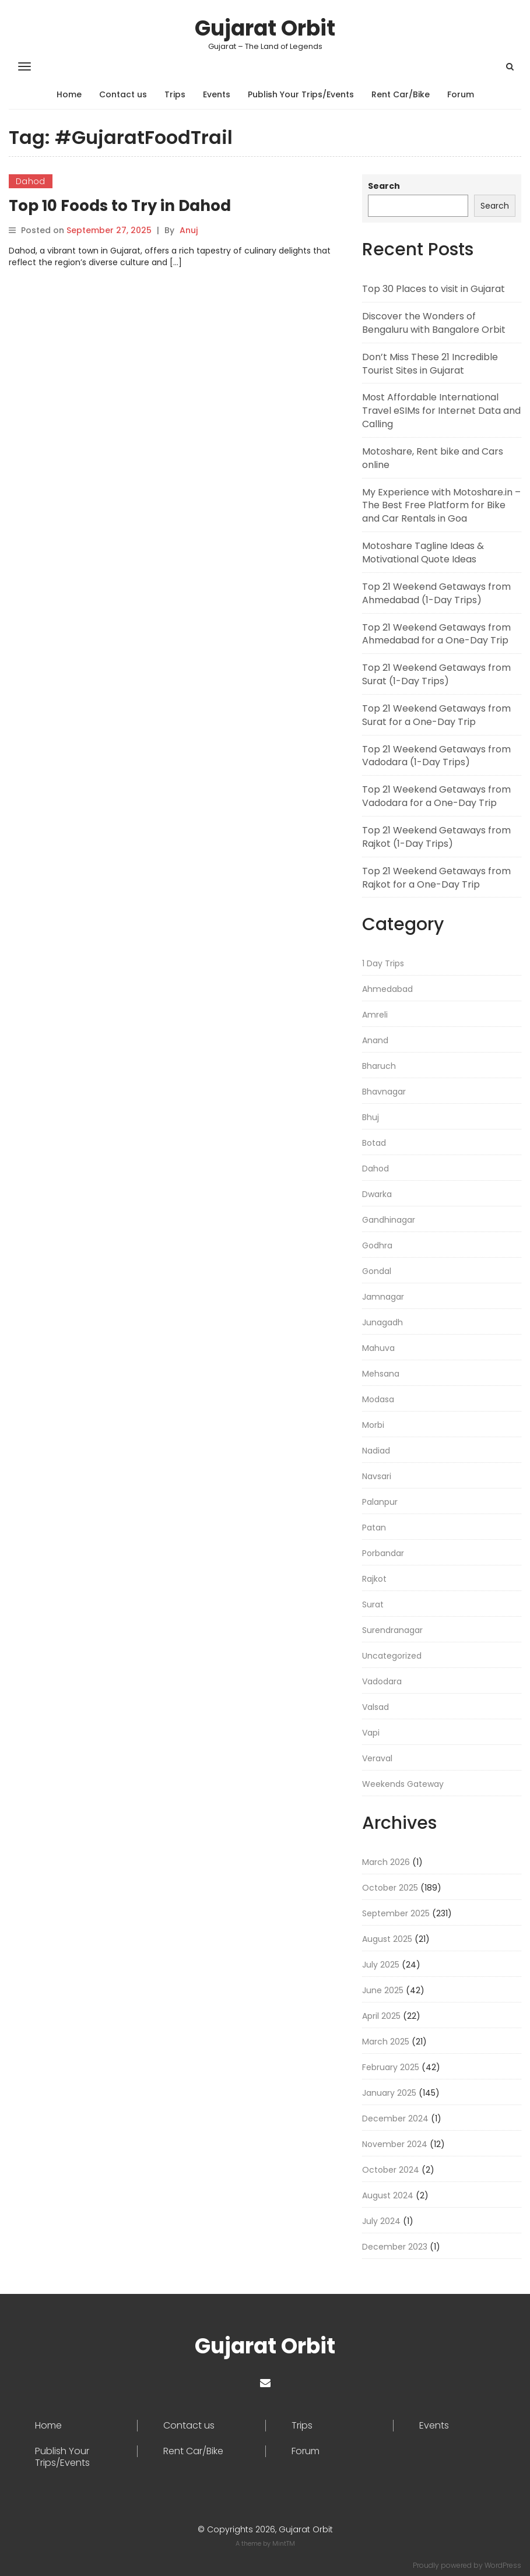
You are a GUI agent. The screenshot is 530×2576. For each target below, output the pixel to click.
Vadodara (382, 1681)
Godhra (377, 1245)
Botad (374, 1143)
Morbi (373, 1425)
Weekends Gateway (403, 1784)
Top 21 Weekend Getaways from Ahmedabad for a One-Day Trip (436, 634)
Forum (460, 94)
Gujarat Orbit (265, 28)
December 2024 (395, 2118)
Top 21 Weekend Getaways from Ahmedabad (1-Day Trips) (436, 593)
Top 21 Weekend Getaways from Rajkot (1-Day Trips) (436, 837)
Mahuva (378, 1348)
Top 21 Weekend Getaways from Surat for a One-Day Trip (436, 715)
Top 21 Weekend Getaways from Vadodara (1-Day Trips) (436, 755)
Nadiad (376, 1450)
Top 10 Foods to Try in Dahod (120, 205)
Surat (373, 1604)
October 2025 (390, 1888)
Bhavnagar (384, 1091)
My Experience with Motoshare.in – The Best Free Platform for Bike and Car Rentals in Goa (441, 505)
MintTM (283, 2543)
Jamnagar (383, 1297)
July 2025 (380, 1964)
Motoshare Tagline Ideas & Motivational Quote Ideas (423, 552)
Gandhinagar (388, 1220)
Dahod (30, 181)
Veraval (377, 1758)
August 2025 (387, 1939)
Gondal (376, 1271)
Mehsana (380, 1374)
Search (384, 186)
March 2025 (385, 2041)
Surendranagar (392, 1630)
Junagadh (382, 1322)
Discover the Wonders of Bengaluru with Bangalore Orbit (434, 322)
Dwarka (377, 1194)
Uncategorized (392, 1656)
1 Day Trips (383, 963)
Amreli (375, 1014)
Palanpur (380, 1502)
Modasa (378, 1399)
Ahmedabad (387, 989)
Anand (375, 1040)
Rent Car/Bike (400, 94)
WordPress (503, 2565)
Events (216, 94)
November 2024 (394, 2144)
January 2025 (389, 2093)
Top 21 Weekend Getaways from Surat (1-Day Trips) (436, 674)
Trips (174, 94)
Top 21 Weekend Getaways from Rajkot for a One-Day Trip (436, 877)
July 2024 (381, 2221)
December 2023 (394, 2247)
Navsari (376, 1476)
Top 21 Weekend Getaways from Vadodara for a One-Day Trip (436, 796)
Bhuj (370, 1117)
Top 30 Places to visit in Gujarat (433, 288)
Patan (374, 1527)
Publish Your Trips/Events (301, 94)
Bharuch (379, 1066)
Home (69, 94)
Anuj (189, 230)
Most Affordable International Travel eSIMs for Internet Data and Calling (441, 410)
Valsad (375, 1707)
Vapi (371, 1733)
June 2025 (382, 1990)
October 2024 (390, 2170)
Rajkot (374, 1579)
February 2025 (390, 2067)
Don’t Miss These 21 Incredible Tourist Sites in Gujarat (430, 363)
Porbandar (383, 1553)
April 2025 (381, 2016)
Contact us (123, 94)
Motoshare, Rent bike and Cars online (432, 458)
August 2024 (387, 2195)
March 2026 (386, 1862)
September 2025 (396, 1913)
